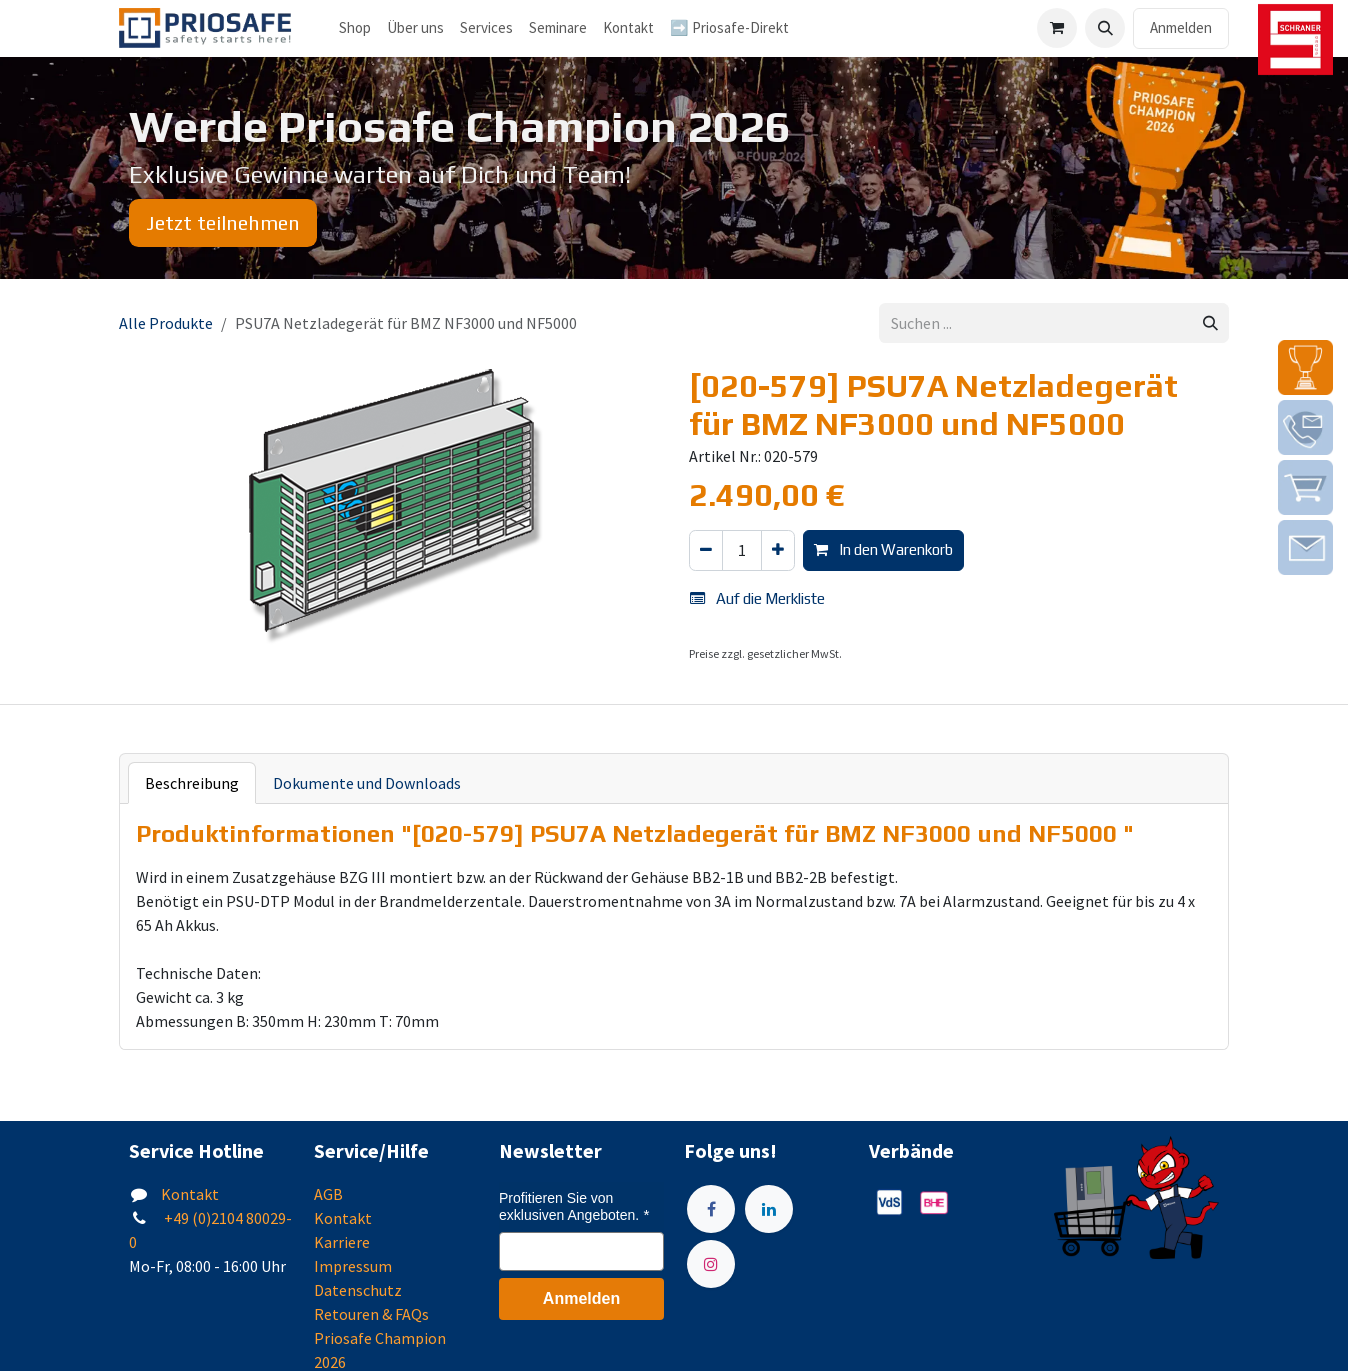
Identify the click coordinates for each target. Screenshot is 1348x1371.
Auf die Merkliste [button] (757, 598)
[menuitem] (415, 28)
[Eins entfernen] (706, 550)
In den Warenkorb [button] (883, 549)
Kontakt (190, 1194)
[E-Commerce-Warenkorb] (1057, 28)
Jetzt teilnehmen (223, 222)
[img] (1305, 367)
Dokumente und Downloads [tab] (367, 783)
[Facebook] (711, 1209)
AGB (328, 1194)
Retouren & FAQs (371, 1314)
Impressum (353, 1266)
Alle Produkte (166, 323)
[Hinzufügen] (778, 550)
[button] (1105, 28)
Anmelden (1181, 27)
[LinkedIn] (769, 1209)
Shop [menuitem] (355, 27)
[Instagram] (711, 1264)
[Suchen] (1210, 323)
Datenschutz (358, 1290)
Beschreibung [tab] (192, 783)
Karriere (342, 1242)
